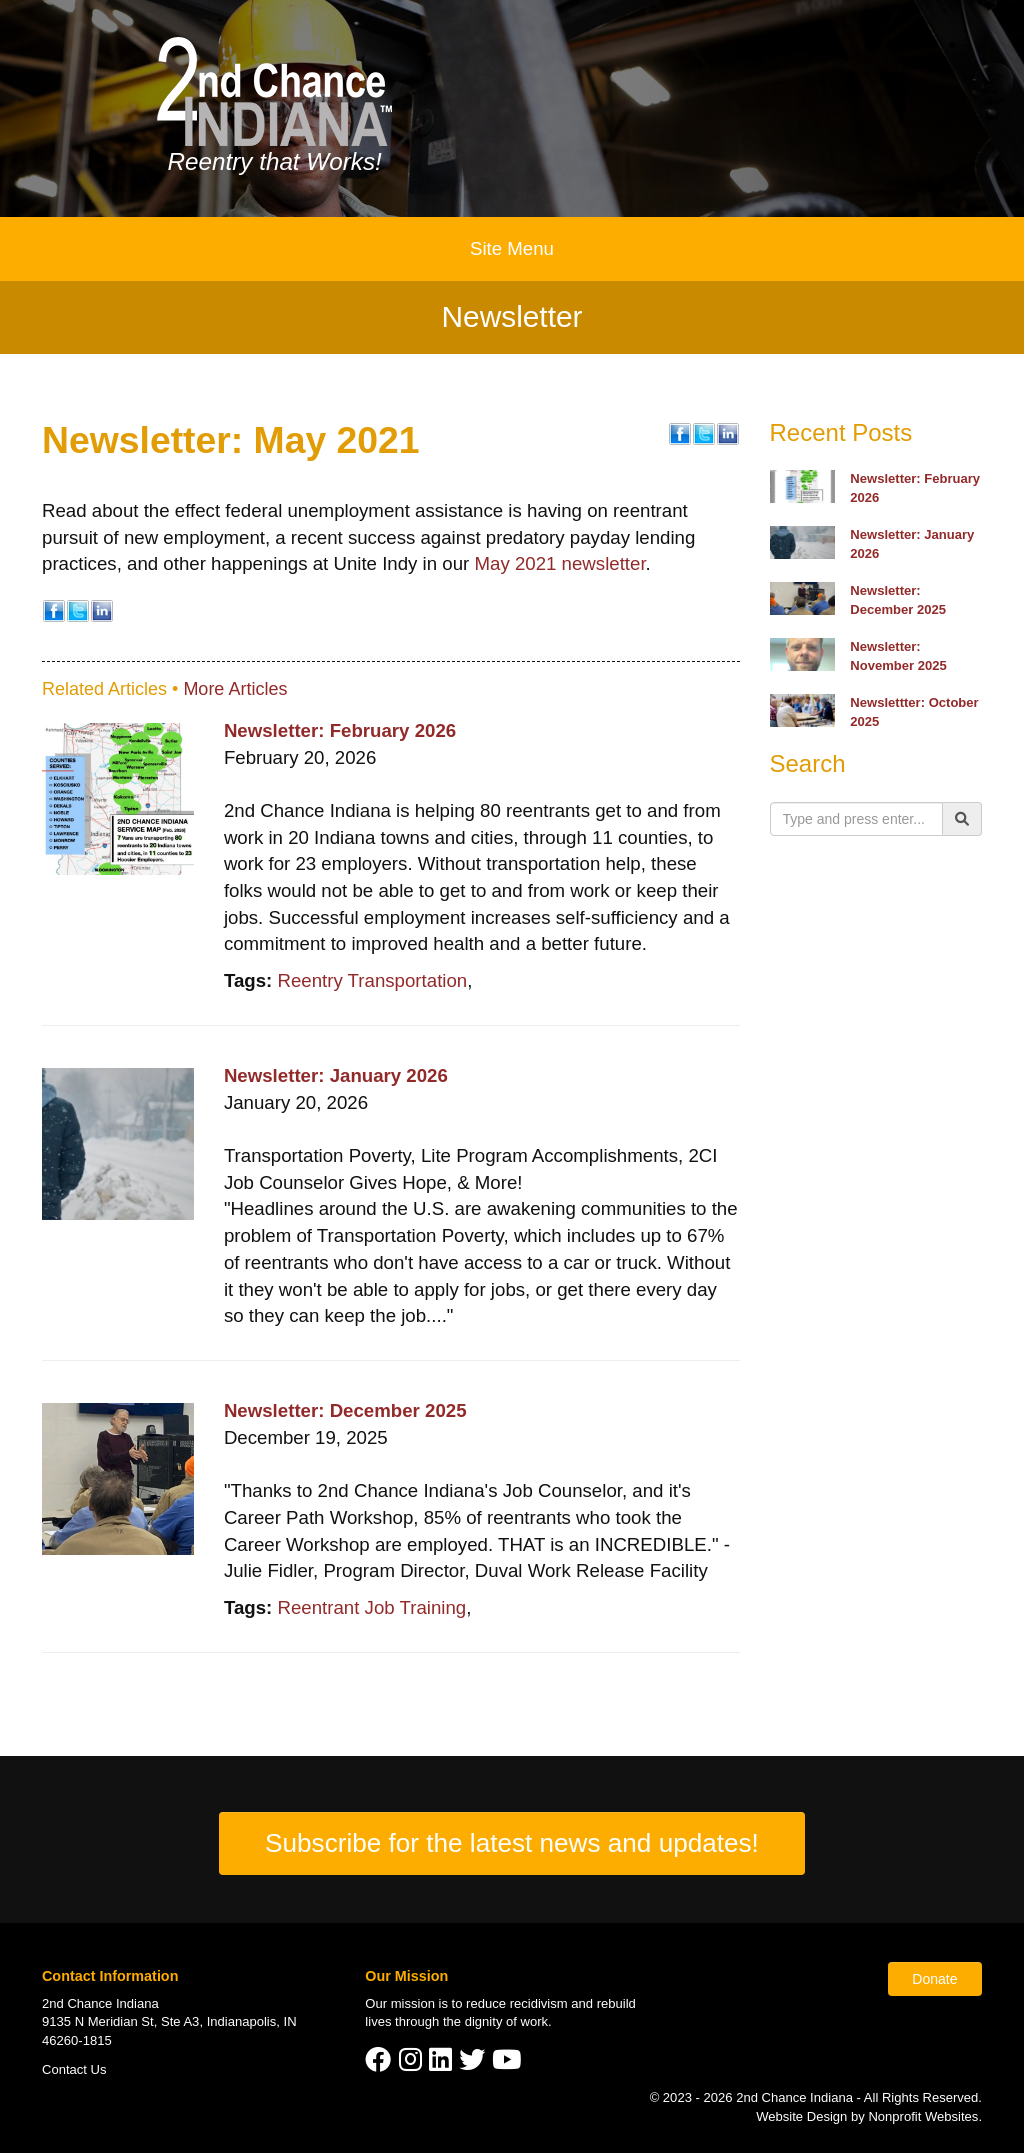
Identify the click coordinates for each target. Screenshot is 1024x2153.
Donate (934, 1979)
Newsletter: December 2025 (345, 1410)
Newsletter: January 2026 (336, 1075)
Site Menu (512, 248)
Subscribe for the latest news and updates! (512, 1843)
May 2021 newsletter (559, 563)
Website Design (803, 2116)
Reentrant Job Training (371, 1607)
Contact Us (74, 2069)
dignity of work (506, 2021)
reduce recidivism (517, 2003)
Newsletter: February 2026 (340, 730)
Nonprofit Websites (923, 2116)
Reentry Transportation (372, 980)
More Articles (235, 689)
